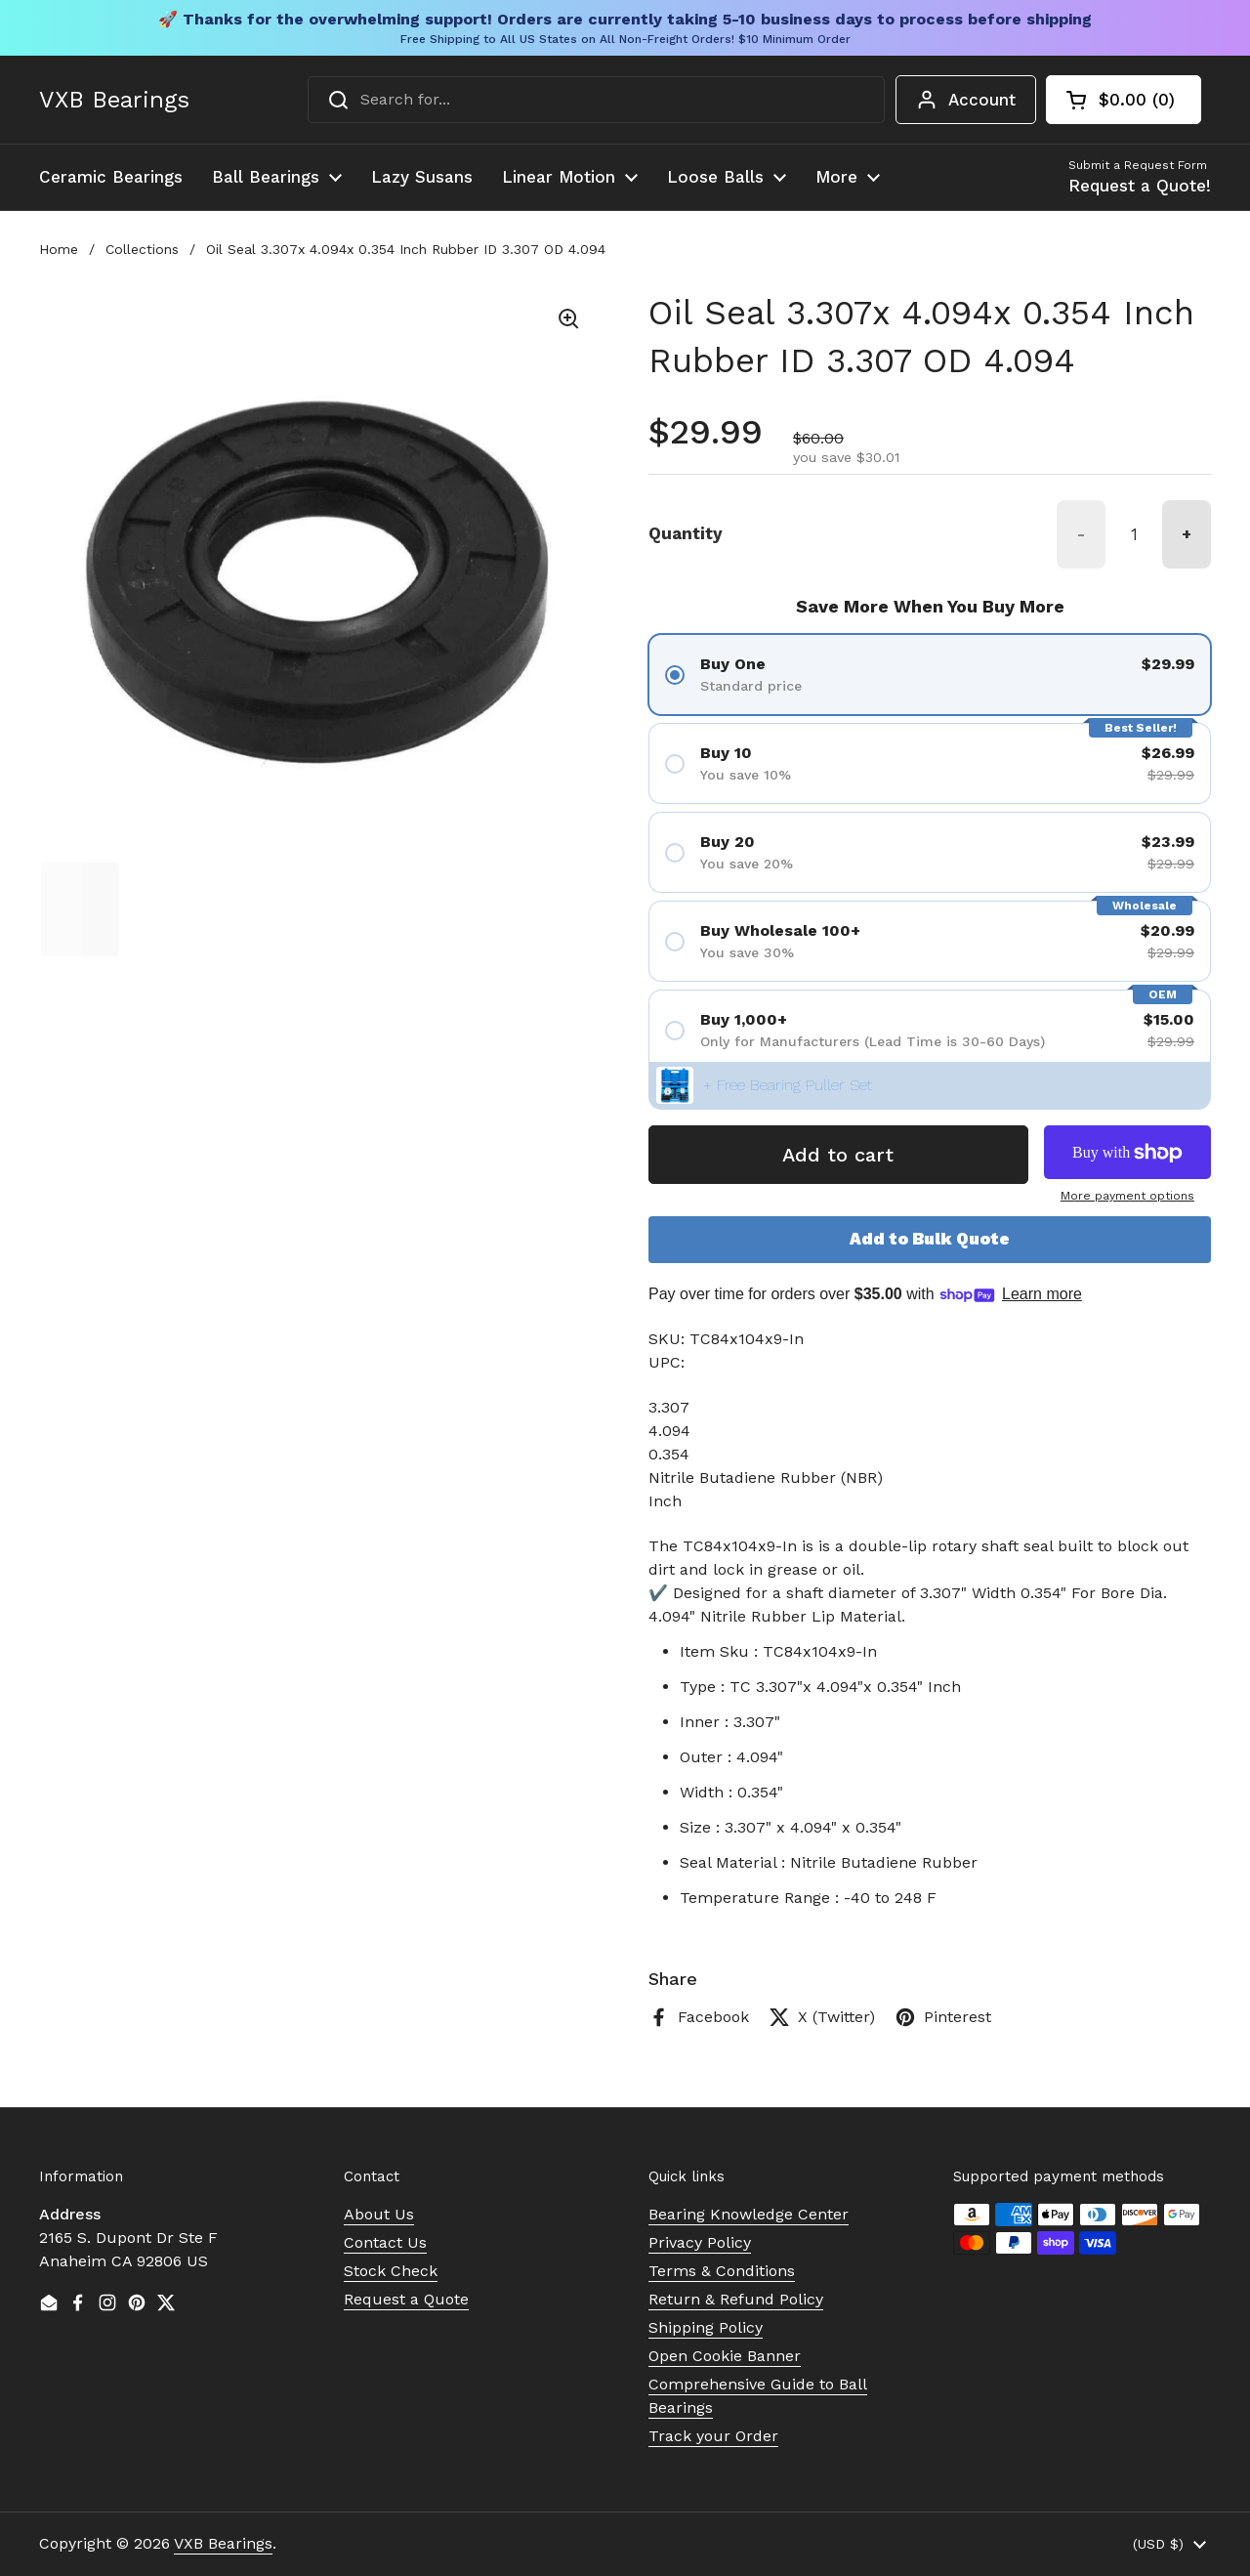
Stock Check (391, 2270)
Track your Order (713, 2436)
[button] (1123, 99)
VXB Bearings (114, 99)
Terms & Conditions (721, 2270)
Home (58, 249)
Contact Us (385, 2242)
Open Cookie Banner (724, 2355)
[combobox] (596, 99)
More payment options (1127, 1196)
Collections (142, 249)
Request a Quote (406, 2299)
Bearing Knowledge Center (748, 2214)
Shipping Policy (705, 2327)
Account (966, 99)
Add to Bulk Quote (930, 1238)
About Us (379, 2214)
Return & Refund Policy (735, 2299)
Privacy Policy (699, 2242)
